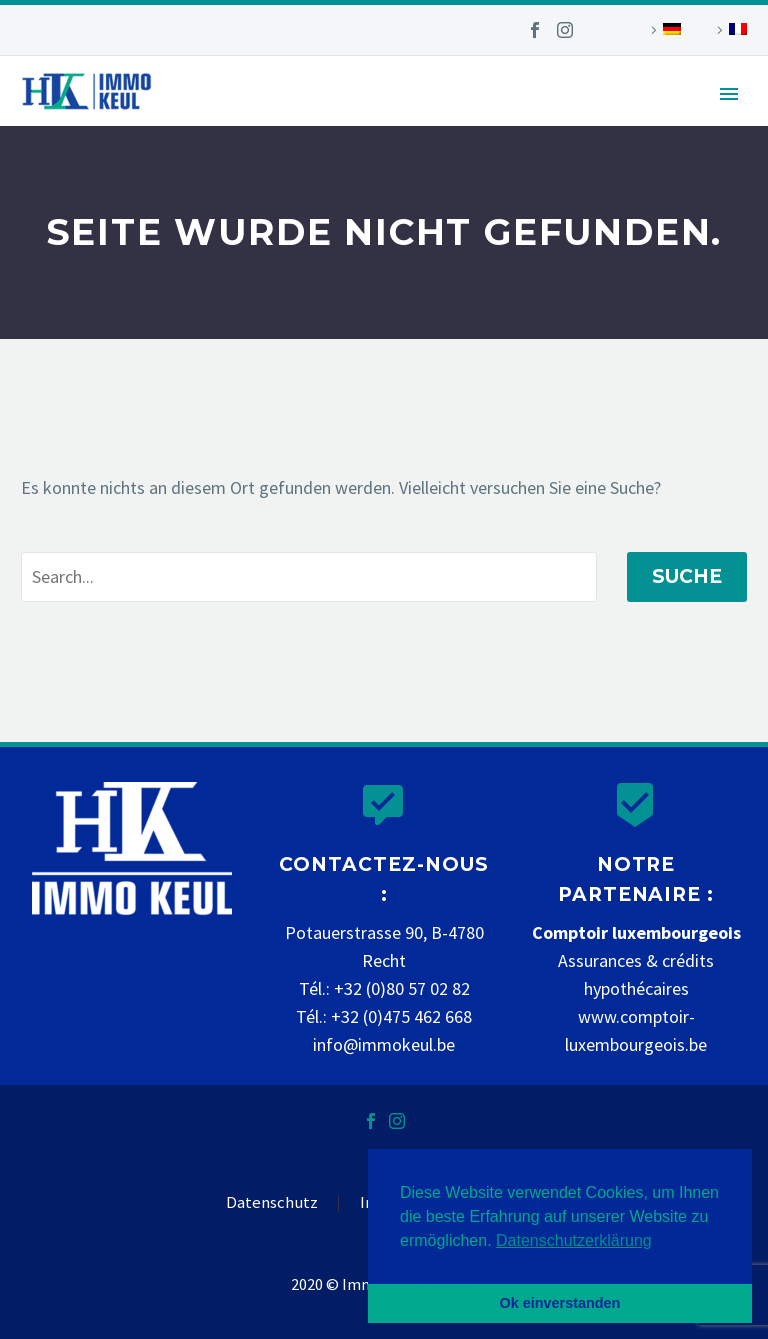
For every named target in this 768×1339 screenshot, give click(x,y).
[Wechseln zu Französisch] (729, 30)
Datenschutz (272, 1203)
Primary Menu (729, 94)
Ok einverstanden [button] (560, 1303)
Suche (687, 576)
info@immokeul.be (384, 1044)
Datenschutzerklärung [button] (574, 1240)
